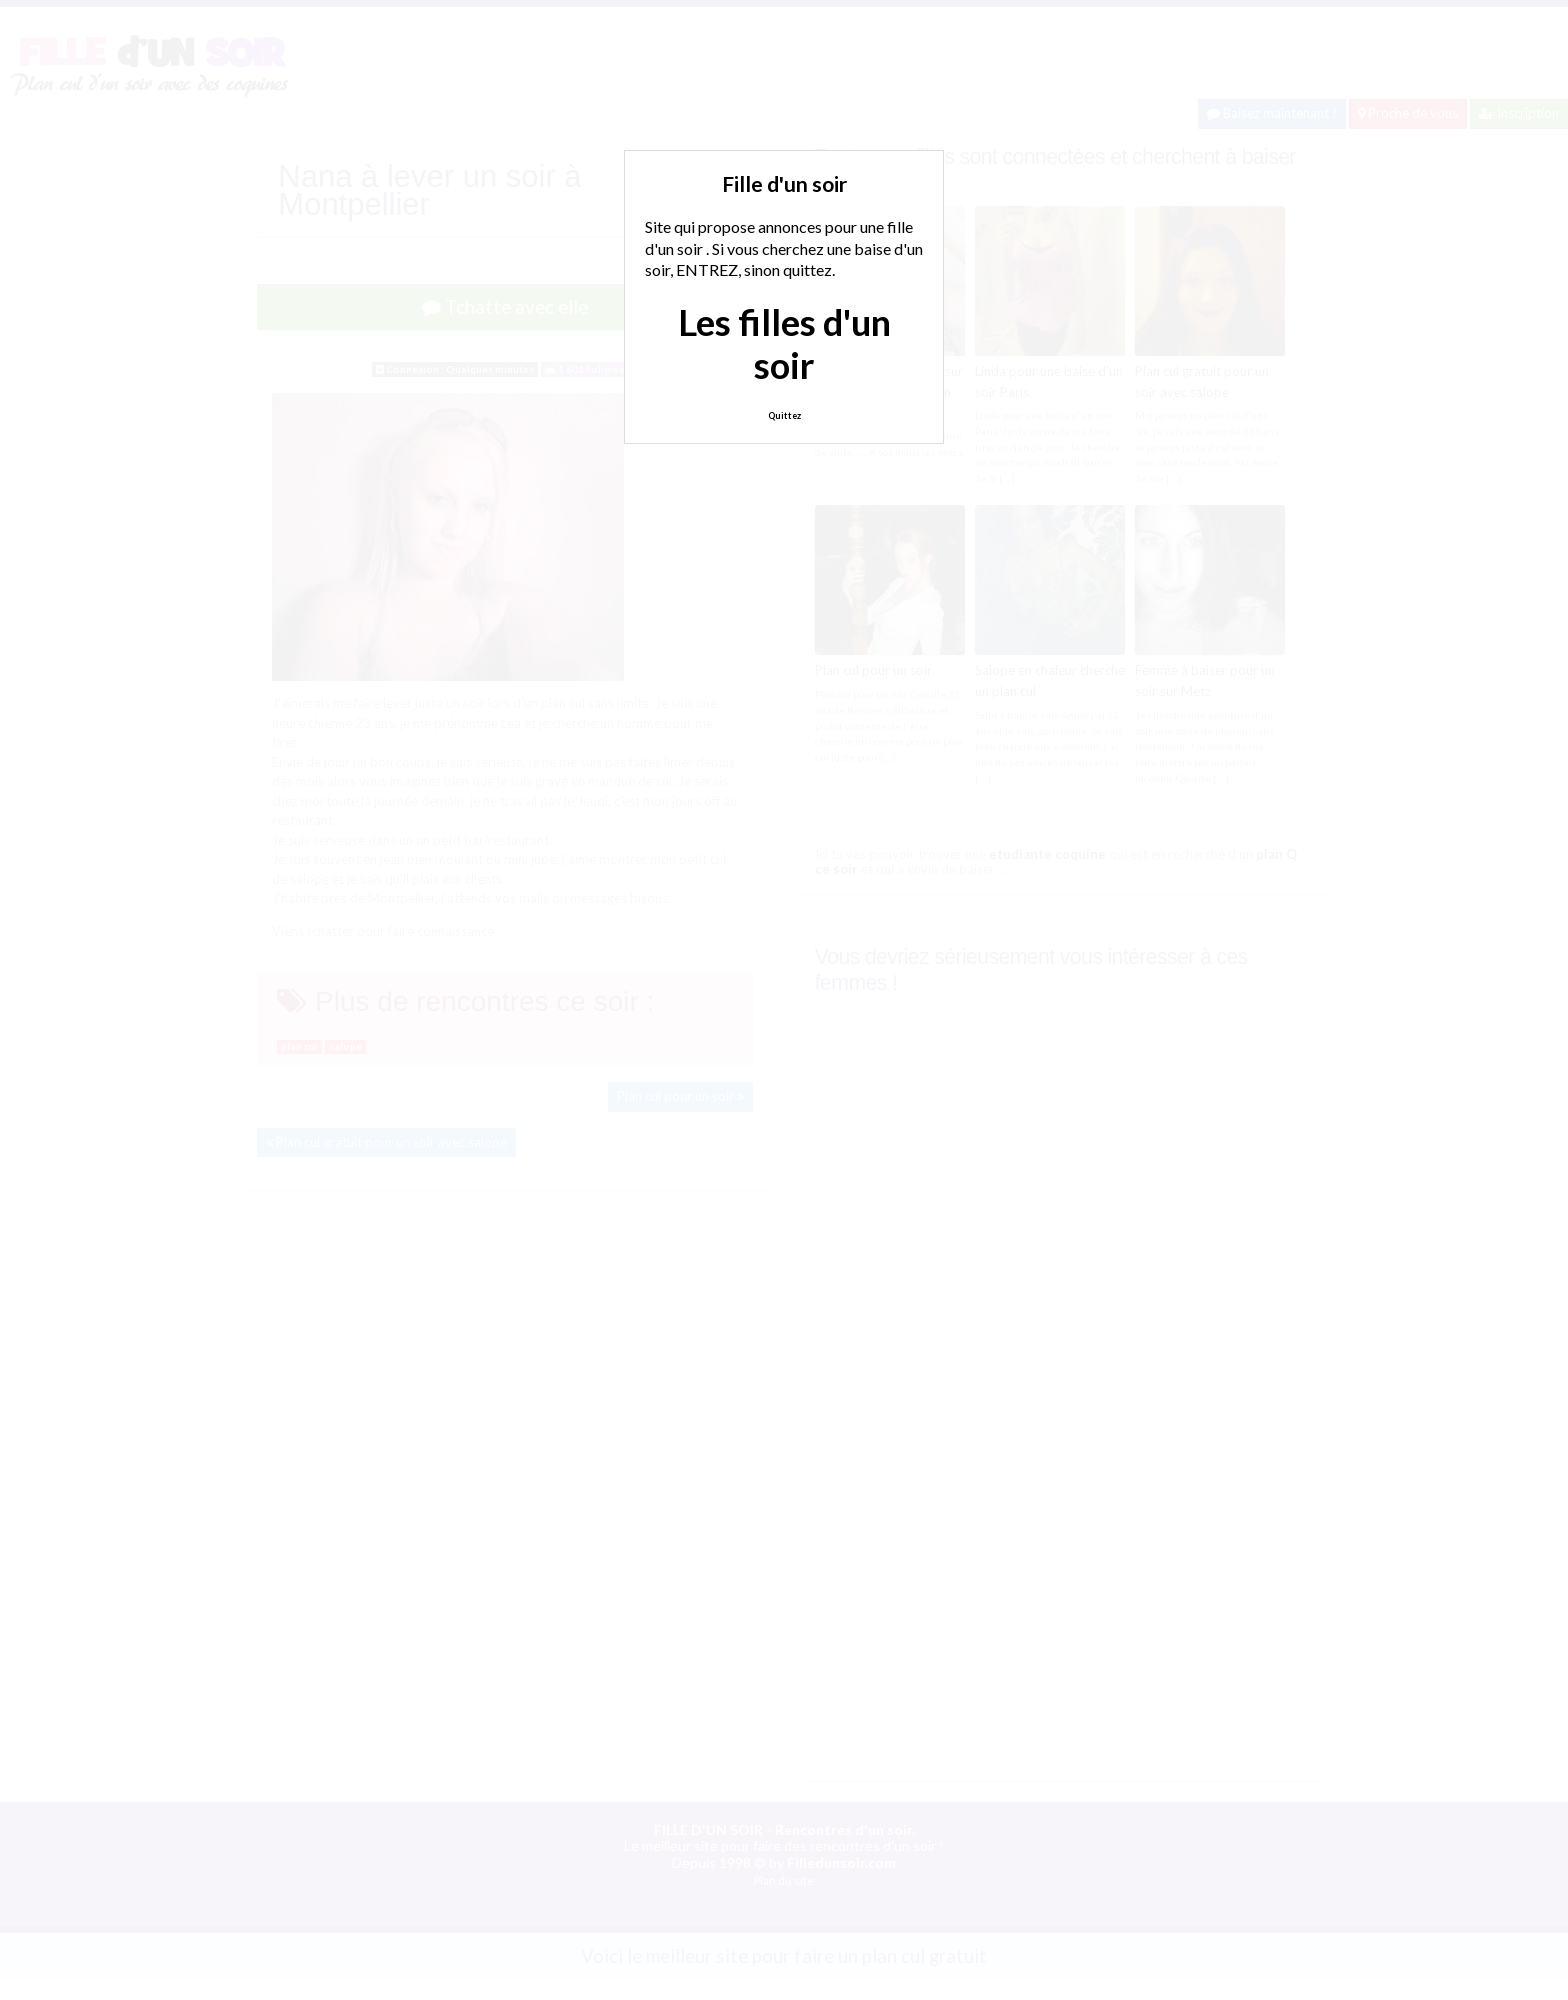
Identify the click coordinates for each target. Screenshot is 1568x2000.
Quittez (784, 415)
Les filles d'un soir (784, 343)
